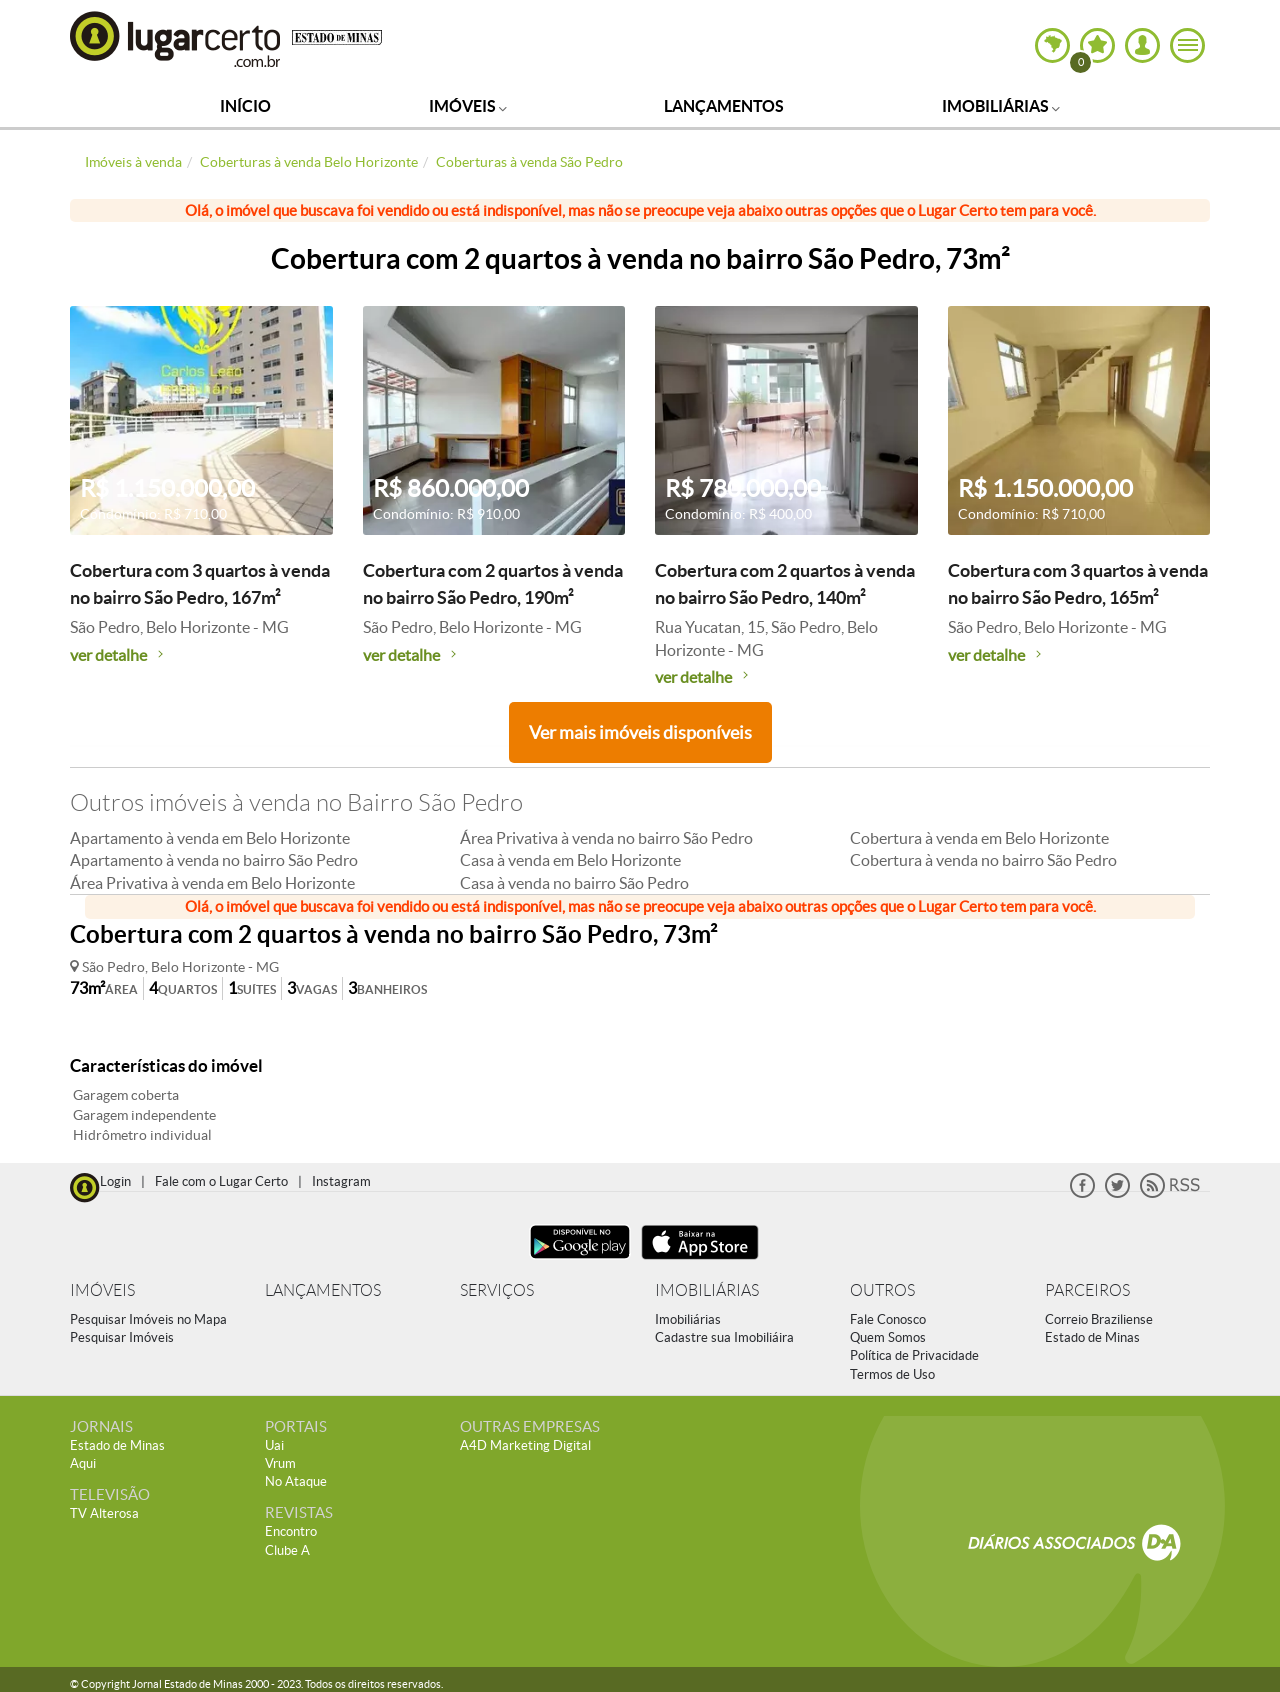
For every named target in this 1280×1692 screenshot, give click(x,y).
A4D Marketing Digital (525, 1445)
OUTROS (882, 1290)
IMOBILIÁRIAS (707, 1290)
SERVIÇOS (497, 1290)
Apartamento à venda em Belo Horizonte (210, 838)
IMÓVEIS (102, 1290)
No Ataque (296, 1481)
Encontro (291, 1531)
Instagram (341, 1181)
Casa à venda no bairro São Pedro (574, 883)
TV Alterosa (104, 1513)
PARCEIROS (1087, 1290)
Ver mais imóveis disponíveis (640, 732)
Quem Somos (888, 1337)
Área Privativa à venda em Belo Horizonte (212, 883)
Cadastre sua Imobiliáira (724, 1337)
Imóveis (468, 106)
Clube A (287, 1550)
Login (115, 1181)
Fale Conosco (888, 1319)
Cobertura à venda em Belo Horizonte (979, 838)
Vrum (280, 1463)
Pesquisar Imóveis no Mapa (148, 1319)
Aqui (83, 1463)
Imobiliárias (1001, 106)
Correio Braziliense (1099, 1319)
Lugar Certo (176, 38)
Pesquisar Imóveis (122, 1337)
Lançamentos (724, 106)
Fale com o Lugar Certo (221, 1181)
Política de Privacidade (914, 1355)
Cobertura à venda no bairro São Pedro (983, 860)
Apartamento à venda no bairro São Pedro (214, 860)
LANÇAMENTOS (323, 1290)
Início (245, 106)
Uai (274, 1445)
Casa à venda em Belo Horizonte (570, 860)
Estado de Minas (1092, 1337)
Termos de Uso (892, 1374)
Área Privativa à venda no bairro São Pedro (606, 838)
